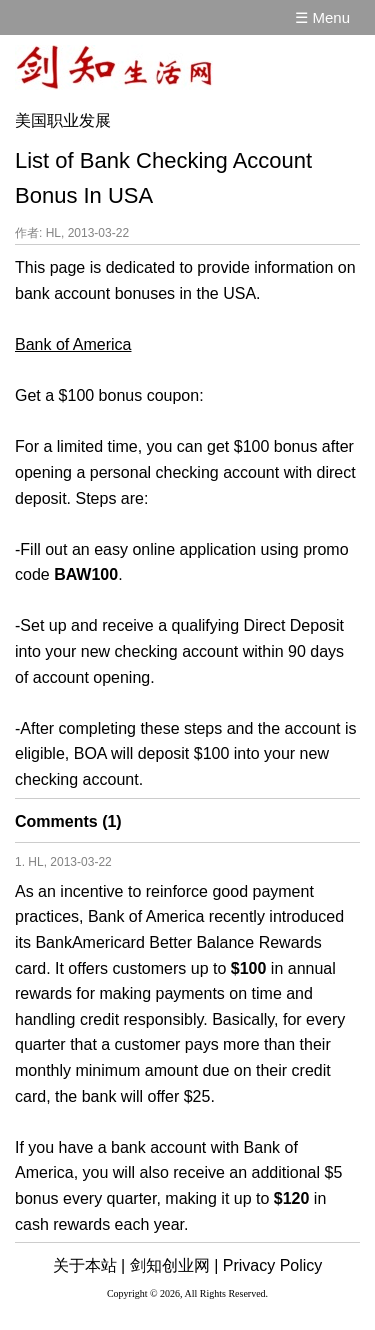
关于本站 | (89, 1265)
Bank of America (73, 344)
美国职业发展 (63, 120)
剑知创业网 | (174, 1265)
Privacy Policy (273, 1265)
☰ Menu (322, 17)
